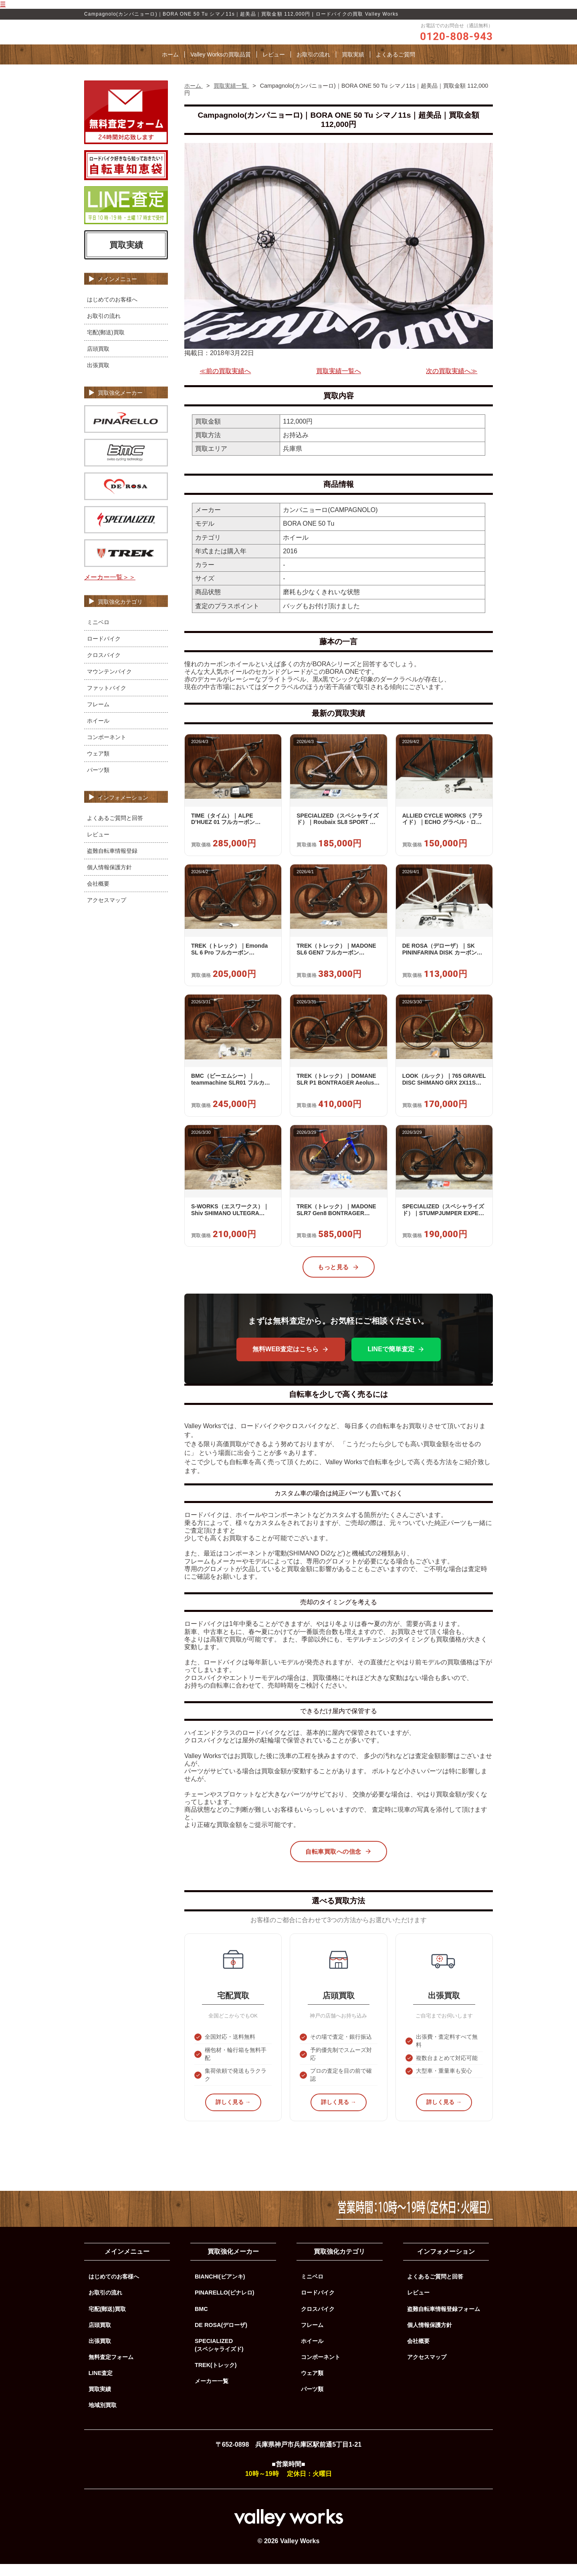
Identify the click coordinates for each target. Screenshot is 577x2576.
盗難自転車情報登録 (112, 862)
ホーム (170, 66)
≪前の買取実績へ (225, 383)
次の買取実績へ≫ (451, 383)
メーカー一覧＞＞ (109, 589)
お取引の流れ (313, 66)
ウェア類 (98, 765)
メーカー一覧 (211, 2393)
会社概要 (98, 895)
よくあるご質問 (395, 66)
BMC (201, 2320)
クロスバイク (104, 666)
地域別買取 (103, 2417)
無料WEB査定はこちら (290, 1361)
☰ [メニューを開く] (3, 4)
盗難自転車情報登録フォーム (443, 2320)
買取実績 (353, 66)
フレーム (98, 716)
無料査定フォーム (111, 2369)
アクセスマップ (106, 911)
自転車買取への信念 (338, 1863)
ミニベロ (98, 634)
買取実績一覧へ (338, 383)
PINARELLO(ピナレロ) (224, 2304)
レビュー (273, 66)
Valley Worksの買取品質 (220, 66)
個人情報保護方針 (109, 879)
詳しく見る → (233, 2114)
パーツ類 (98, 781)
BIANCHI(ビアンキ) (220, 2288)
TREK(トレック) (216, 2377)
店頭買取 (98, 361)
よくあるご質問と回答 (115, 829)
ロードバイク (104, 650)
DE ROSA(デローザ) (221, 2337)
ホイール (98, 732)
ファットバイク (106, 699)
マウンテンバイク (109, 683)
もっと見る (338, 1278)
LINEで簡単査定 (395, 1361)
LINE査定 (101, 2385)
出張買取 (98, 377)
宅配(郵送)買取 (106, 344)
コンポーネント (106, 748)
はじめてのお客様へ (112, 311)
